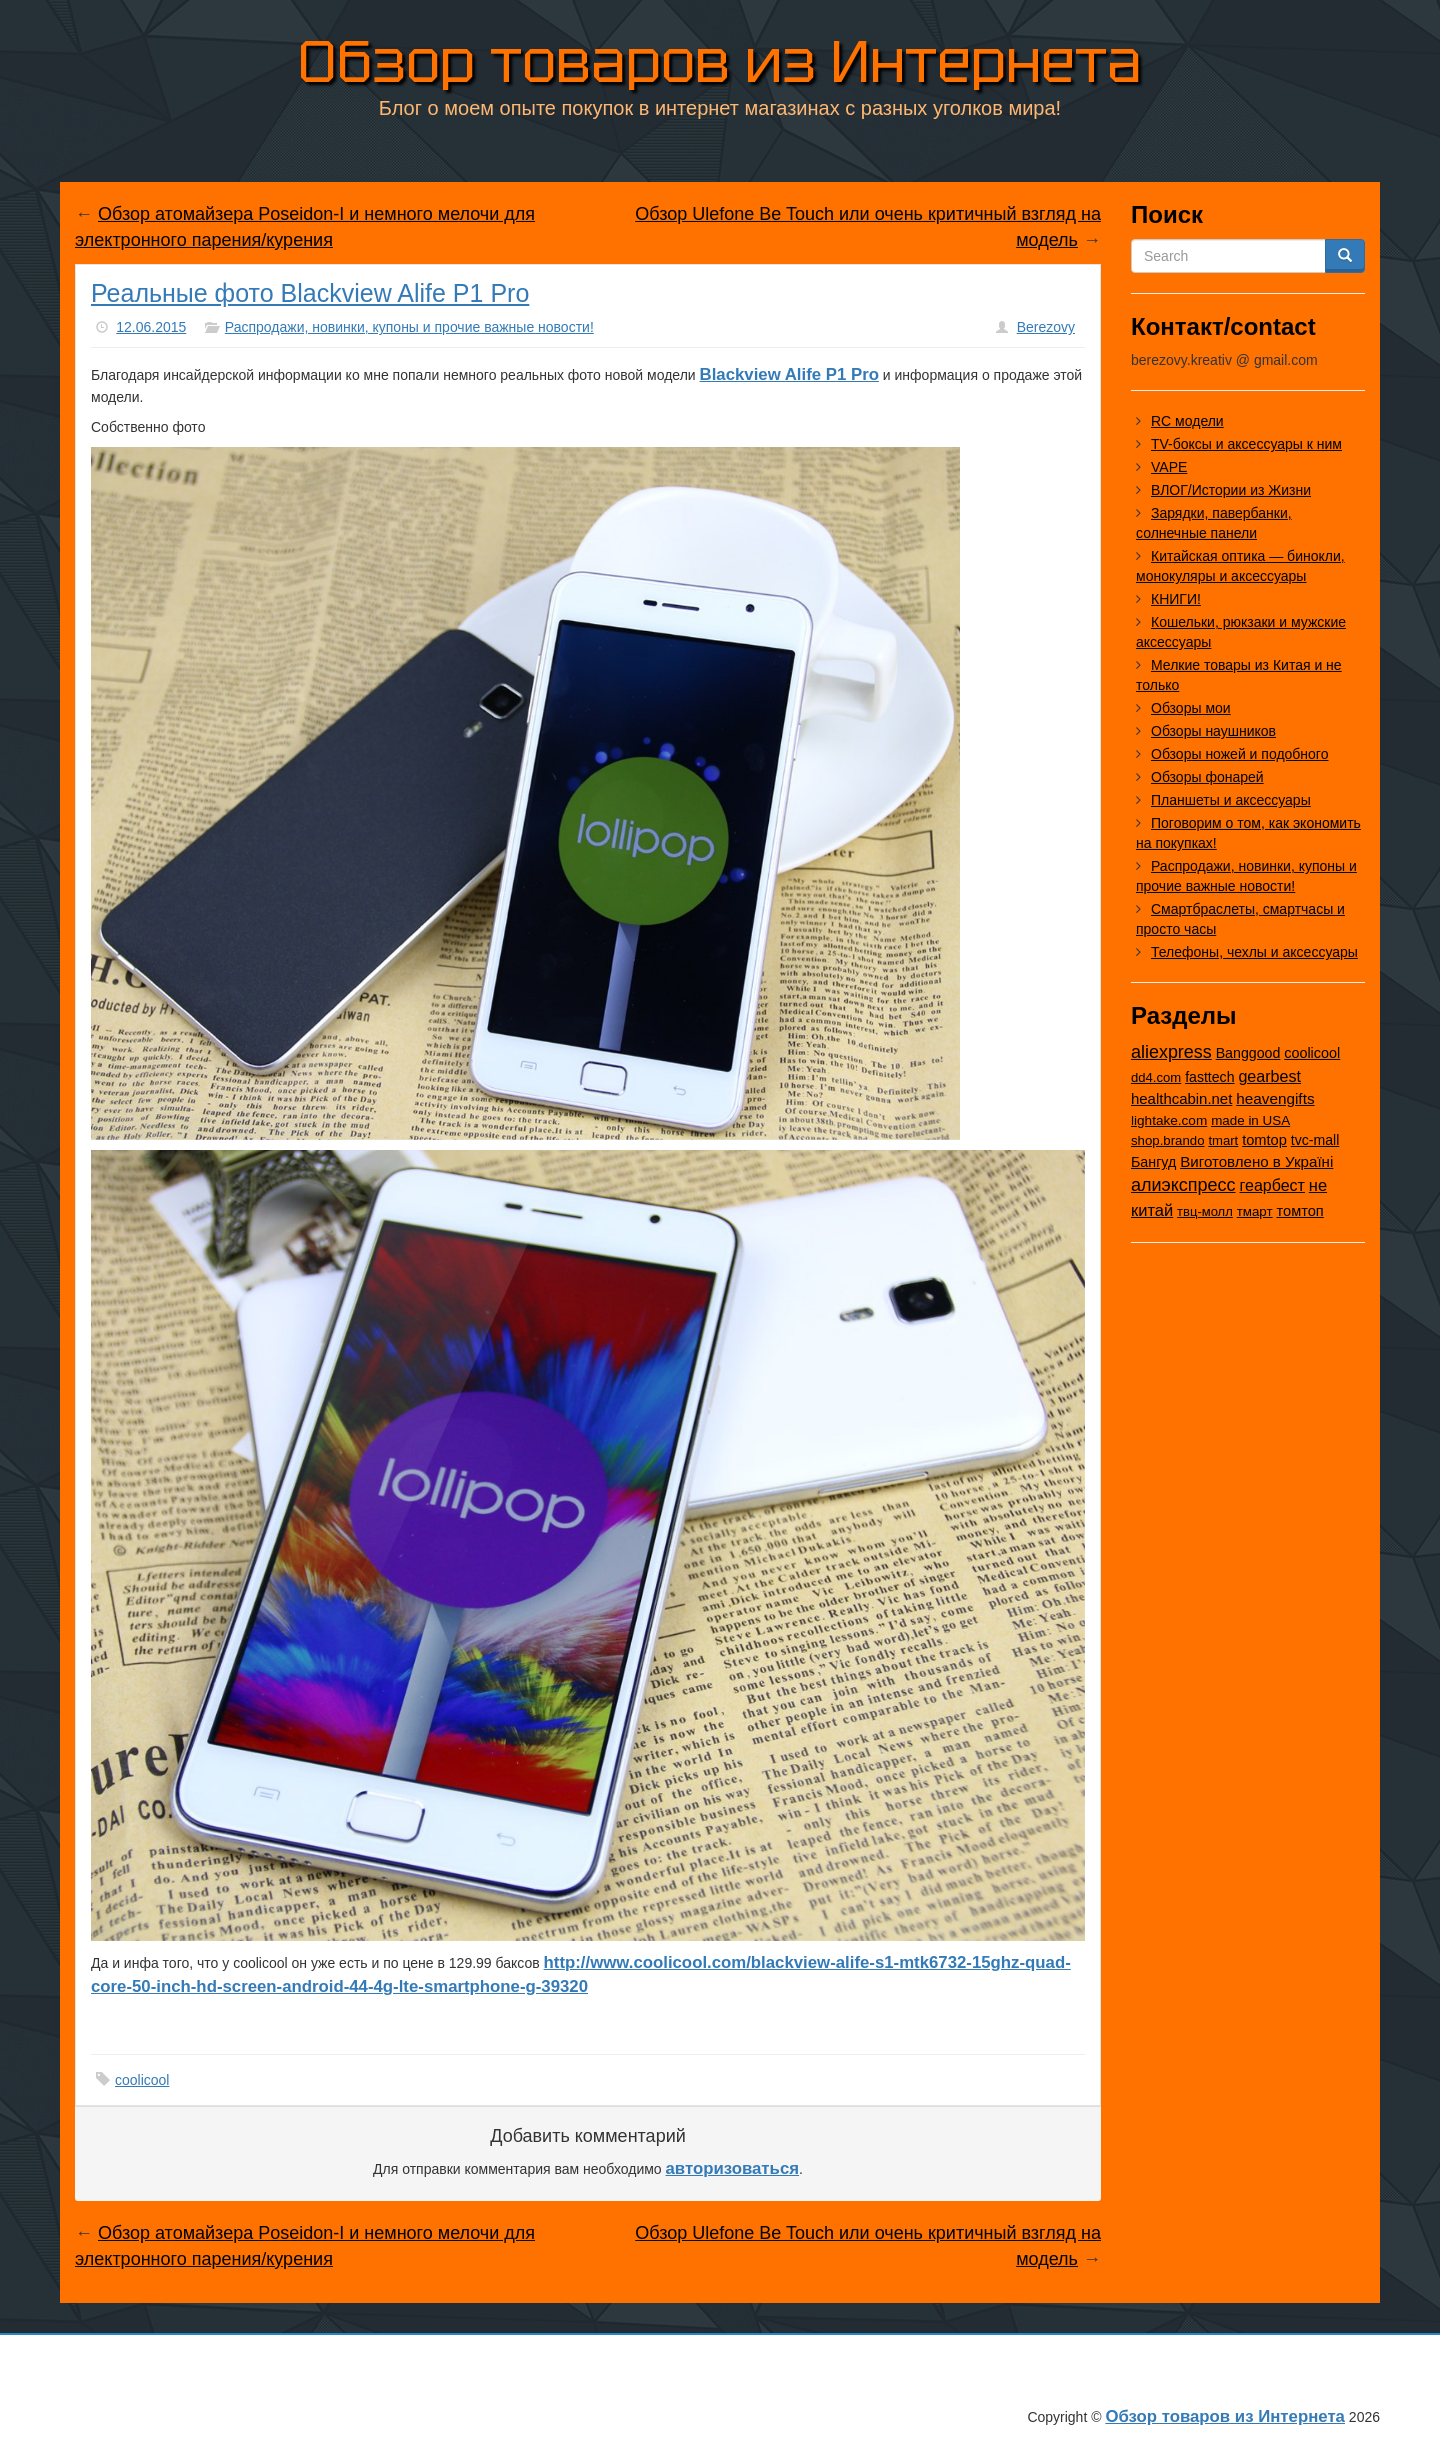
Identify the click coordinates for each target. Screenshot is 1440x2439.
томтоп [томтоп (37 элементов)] (1299, 1211)
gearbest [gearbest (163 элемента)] (1269, 1076)
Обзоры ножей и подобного (1239, 754)
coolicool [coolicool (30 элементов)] (1312, 1053)
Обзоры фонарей (1207, 777)
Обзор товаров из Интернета (720, 58)
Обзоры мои (1191, 708)
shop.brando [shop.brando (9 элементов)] (1168, 1140)
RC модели (1187, 421)
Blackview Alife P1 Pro (789, 374)
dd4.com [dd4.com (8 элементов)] (1156, 1077)
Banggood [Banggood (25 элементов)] (1248, 1053)
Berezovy (1046, 327)
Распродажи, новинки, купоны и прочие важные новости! (409, 327)
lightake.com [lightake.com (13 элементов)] (1169, 1120)
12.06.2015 (151, 327)
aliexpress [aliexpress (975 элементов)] (1171, 1052)
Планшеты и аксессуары (1231, 800)
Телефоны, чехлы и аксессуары (1254, 952)
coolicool (142, 2080)
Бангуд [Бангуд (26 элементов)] (1153, 1162)
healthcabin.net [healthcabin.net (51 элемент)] (1181, 1098)
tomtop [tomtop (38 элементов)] (1264, 1140)
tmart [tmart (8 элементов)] (1223, 1140)
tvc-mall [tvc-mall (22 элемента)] (1315, 1140)
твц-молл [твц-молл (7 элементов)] (1205, 1211)
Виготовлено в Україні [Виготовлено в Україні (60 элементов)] (1256, 1161)
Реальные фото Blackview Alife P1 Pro (310, 293)
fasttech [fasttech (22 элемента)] (1209, 1077)
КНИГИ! (1176, 599)
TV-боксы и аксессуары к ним (1246, 444)
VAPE (1169, 467)
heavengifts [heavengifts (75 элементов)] (1275, 1098)
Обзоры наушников (1213, 731)
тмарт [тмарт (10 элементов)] (1255, 1211)
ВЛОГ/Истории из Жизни (1231, 490)
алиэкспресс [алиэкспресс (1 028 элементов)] (1183, 1185)
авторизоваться (733, 2168)
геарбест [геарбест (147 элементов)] (1272, 1185)
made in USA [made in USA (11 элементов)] (1250, 1120)
